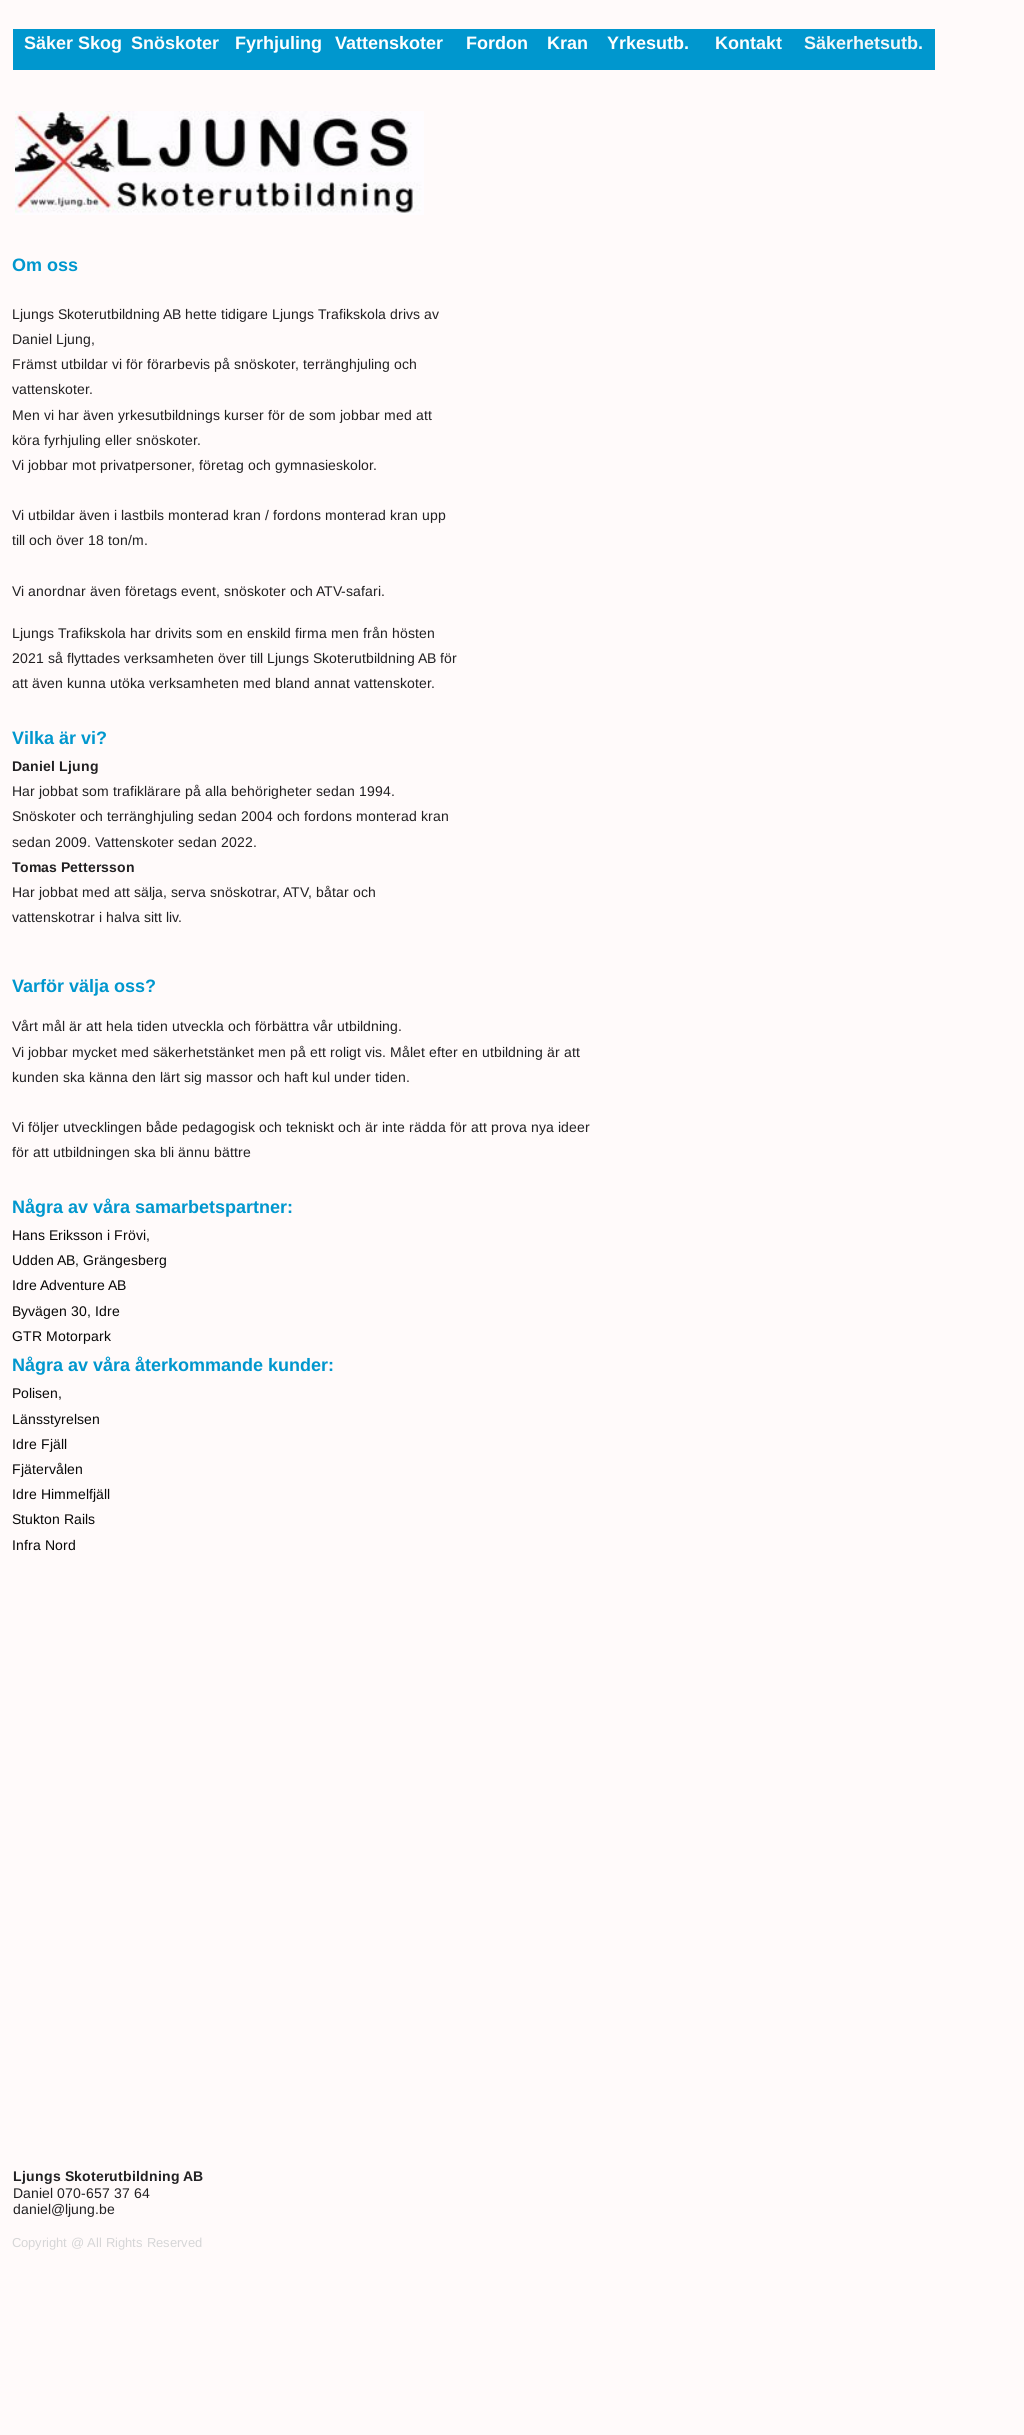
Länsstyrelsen (56, 1419)
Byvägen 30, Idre (66, 1311)
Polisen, (37, 1393)
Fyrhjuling (278, 43)
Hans (30, 1235)
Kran (567, 43)
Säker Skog (73, 43)
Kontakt (748, 43)
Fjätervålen (47, 1469)
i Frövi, (126, 1235)
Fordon (497, 43)
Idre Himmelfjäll (61, 1494)
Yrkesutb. (648, 43)
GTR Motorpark (61, 1336)
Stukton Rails (53, 1519)
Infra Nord (44, 1545)
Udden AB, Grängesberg (89, 1260)
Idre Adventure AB (69, 1285)
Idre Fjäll (39, 1444)
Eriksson (76, 1235)
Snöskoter (175, 43)
